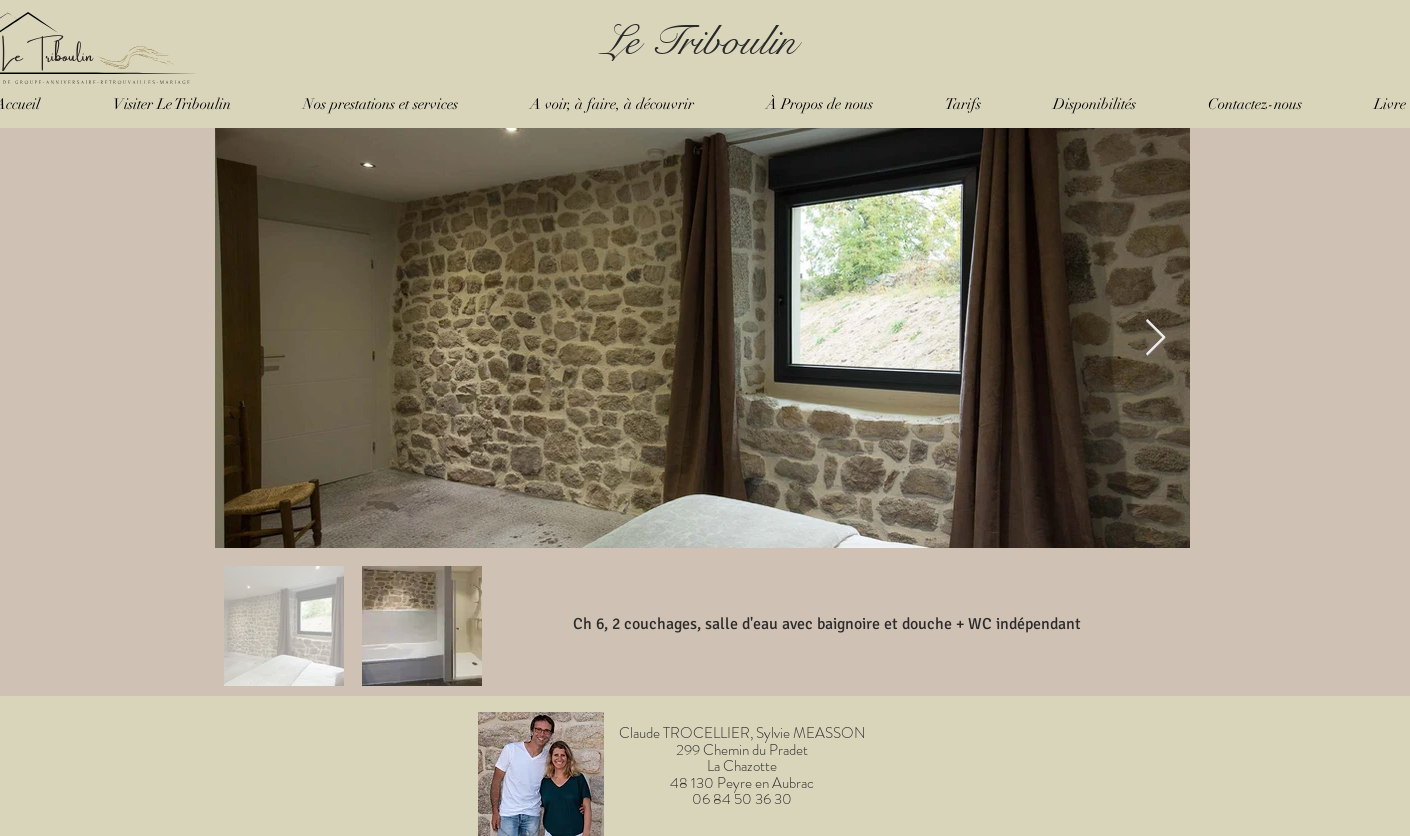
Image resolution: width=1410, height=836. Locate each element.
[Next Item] (1155, 338)
